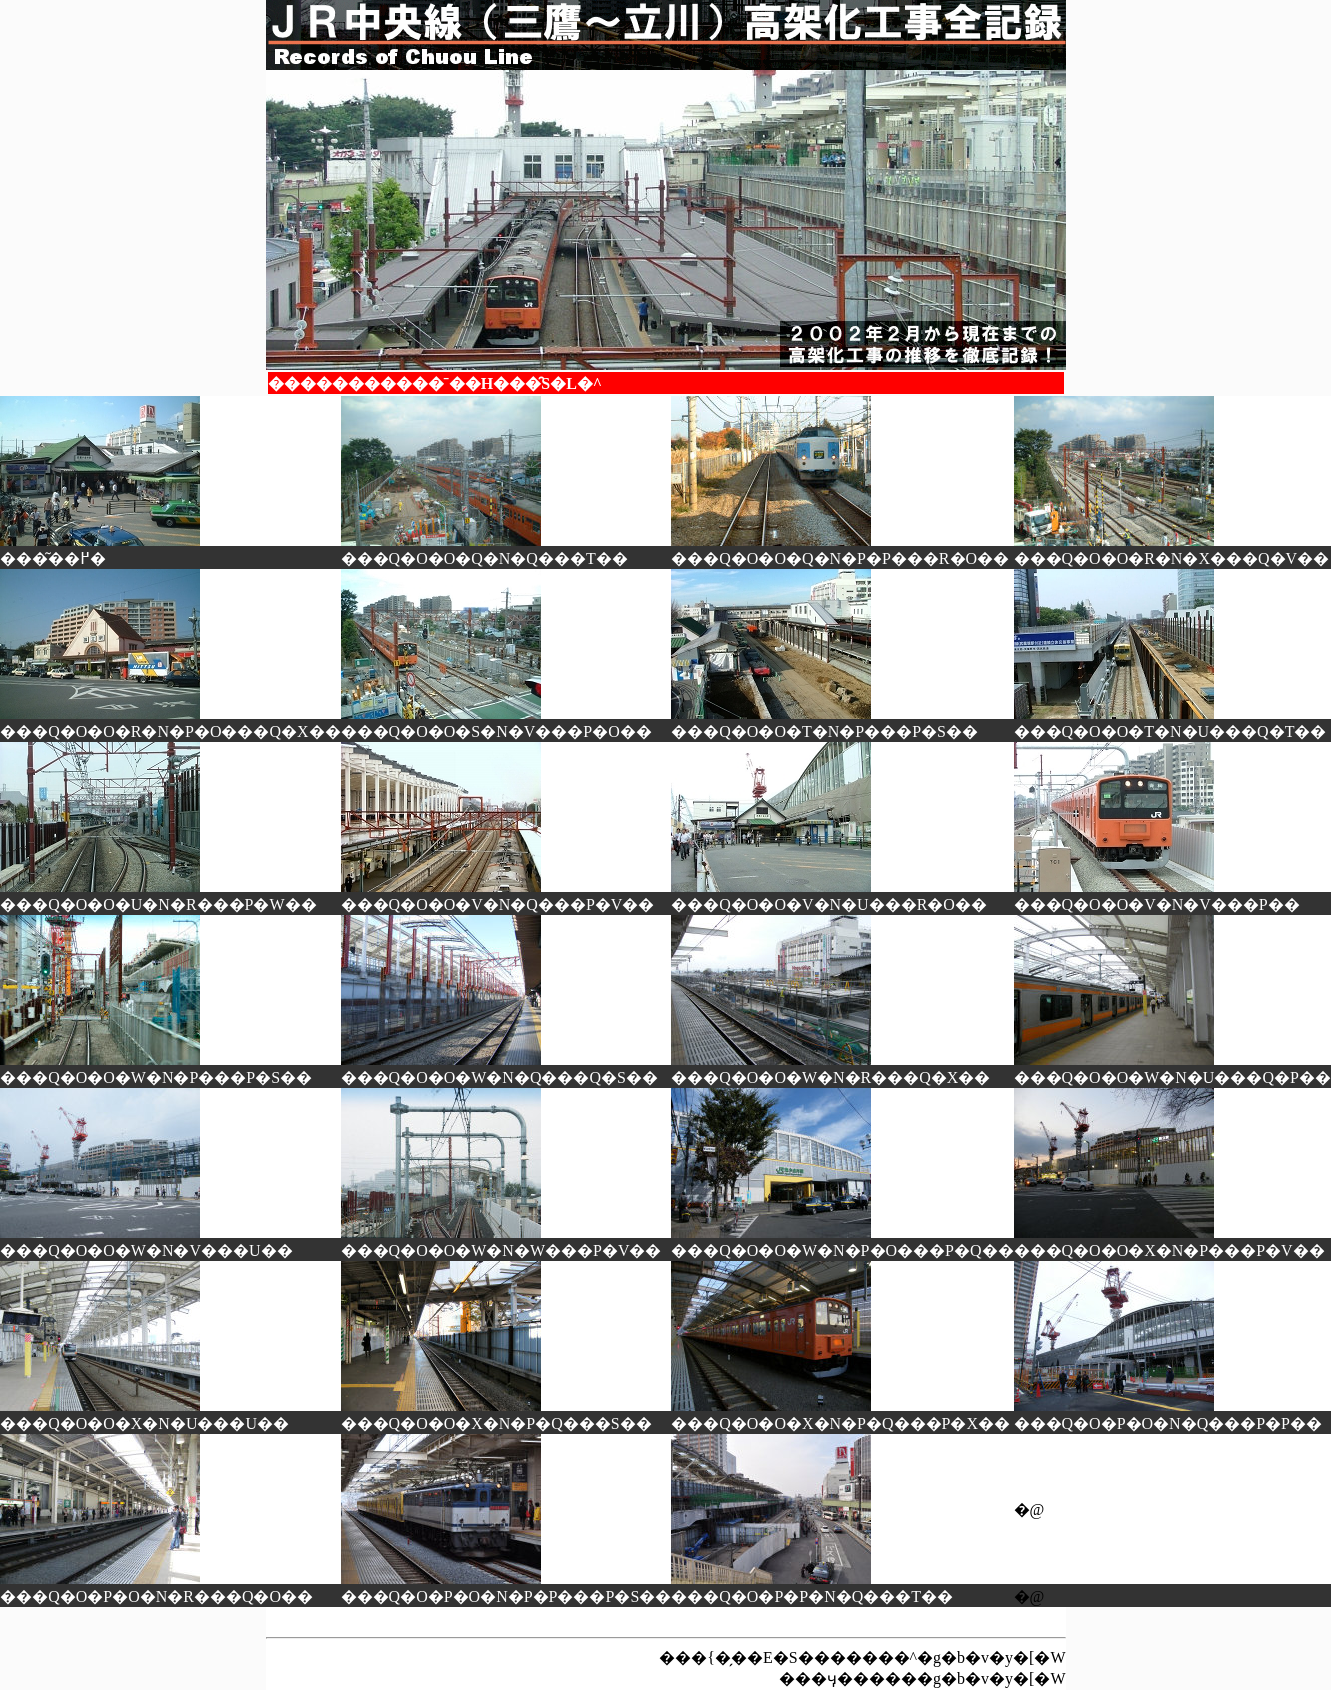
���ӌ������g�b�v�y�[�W (922, 1678)
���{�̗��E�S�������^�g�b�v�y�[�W (862, 1657)
